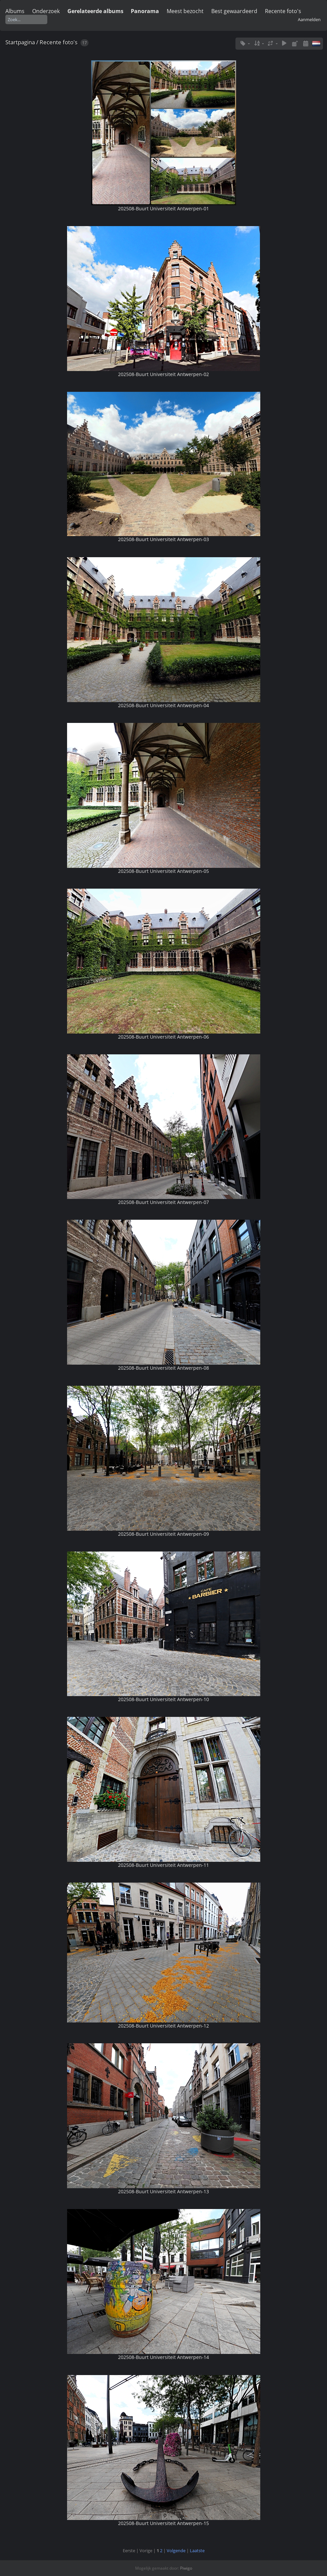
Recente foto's (283, 11)
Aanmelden (309, 19)
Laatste (197, 2550)
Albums (14, 11)
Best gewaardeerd (234, 11)
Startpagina (20, 42)
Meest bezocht (185, 11)
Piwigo (186, 2568)
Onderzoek (46, 11)
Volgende (176, 2550)
